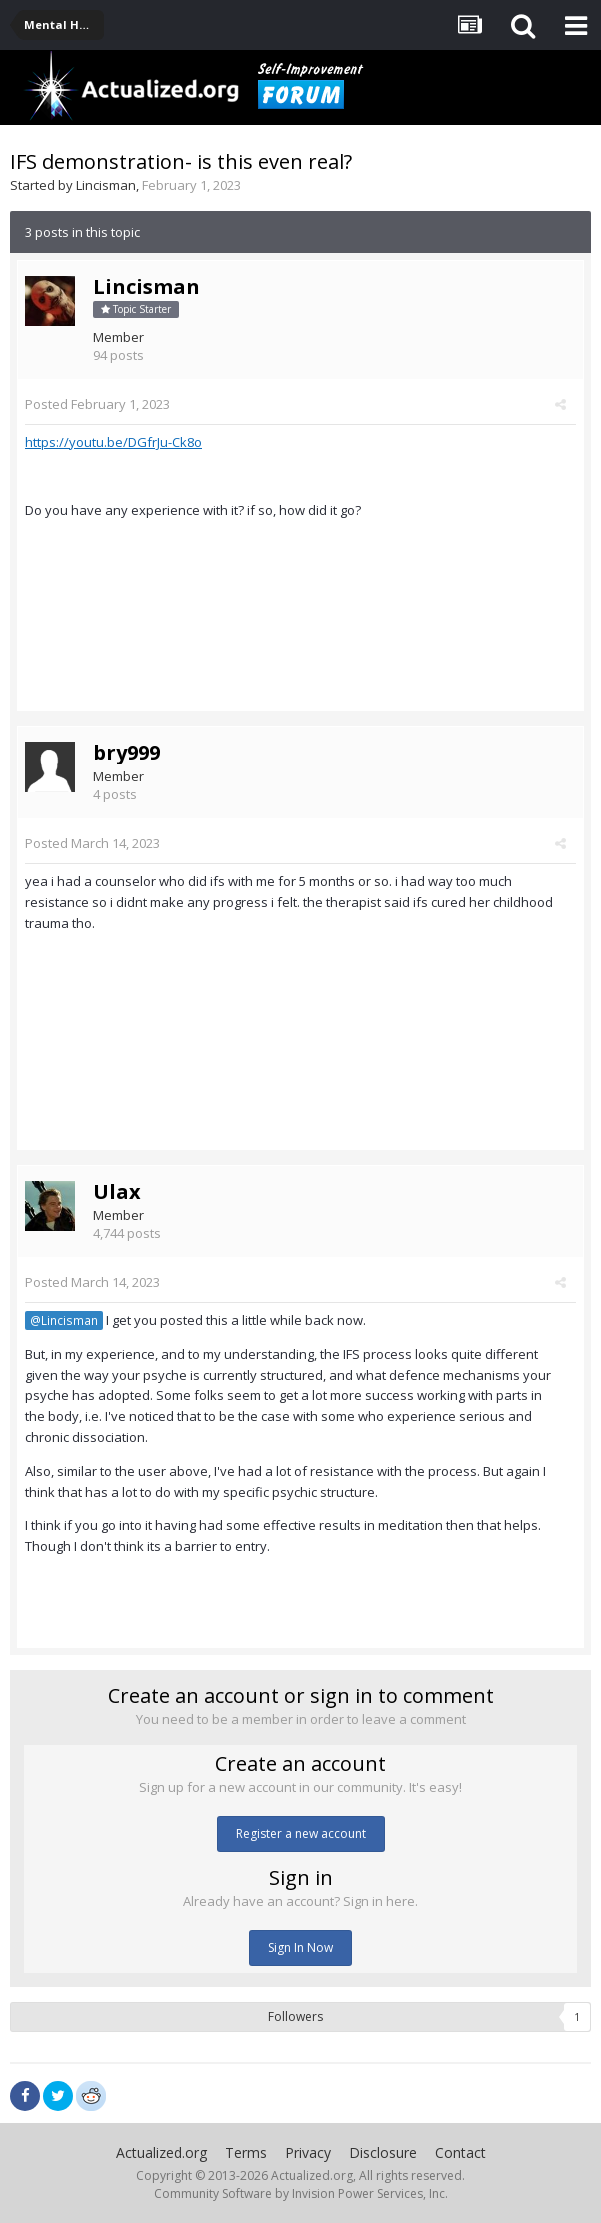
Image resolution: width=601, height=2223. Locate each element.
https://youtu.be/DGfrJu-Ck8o (113, 442)
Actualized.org (161, 2152)
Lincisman (106, 185)
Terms (246, 2152)
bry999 (126, 752)
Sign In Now (300, 1947)
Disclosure (383, 2152)
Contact (460, 2152)
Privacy (308, 2152)
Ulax (117, 1191)
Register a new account (301, 1833)
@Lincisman (64, 1320)
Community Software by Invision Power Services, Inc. (301, 2193)
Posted (97, 404)
